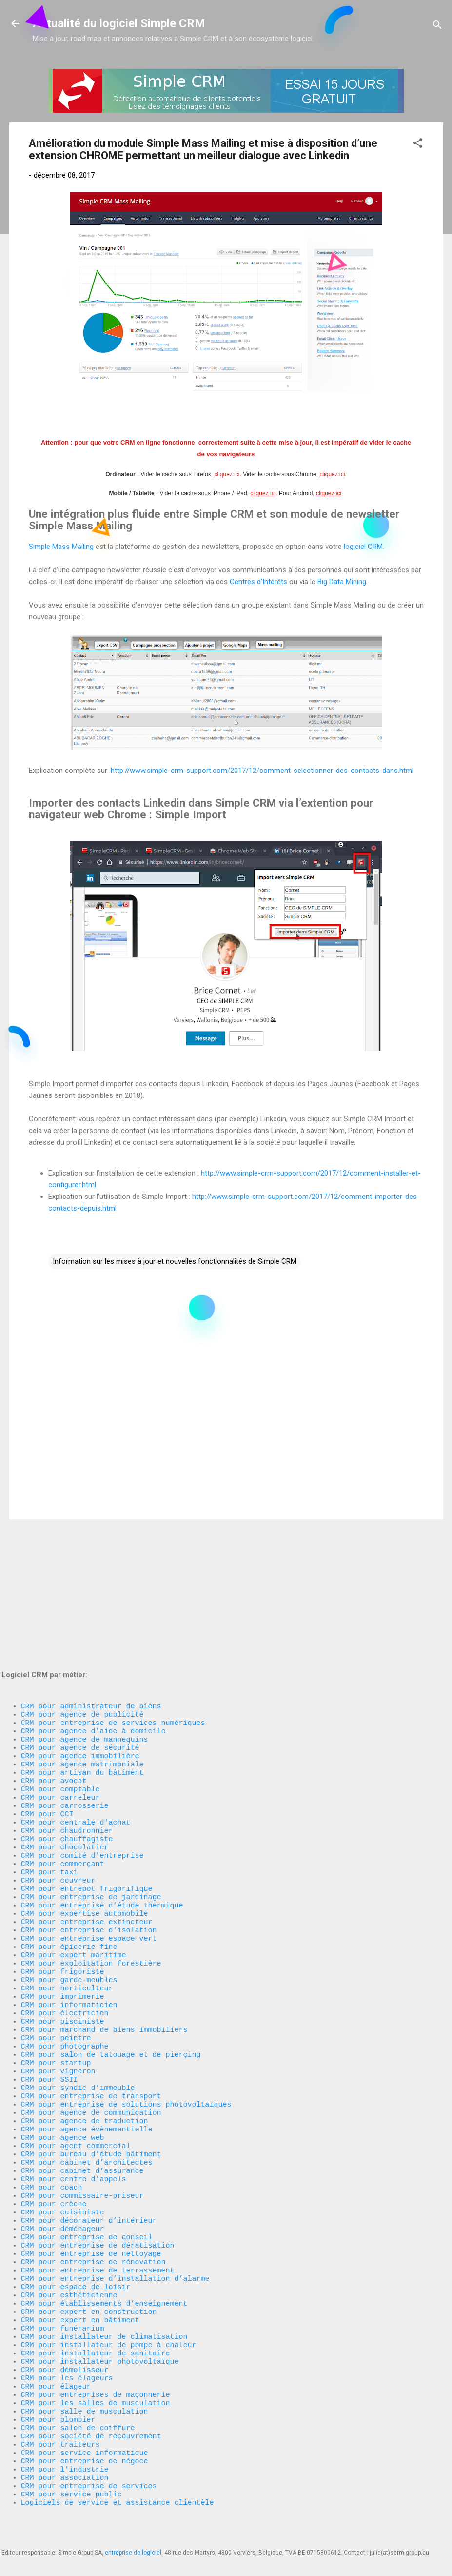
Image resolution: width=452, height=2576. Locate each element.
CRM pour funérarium (62, 2296)
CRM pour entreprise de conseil (87, 2188)
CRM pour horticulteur (67, 1896)
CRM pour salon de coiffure (78, 2413)
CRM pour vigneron (58, 1993)
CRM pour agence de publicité (82, 1574)
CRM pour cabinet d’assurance (82, 2110)
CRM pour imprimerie (62, 1905)
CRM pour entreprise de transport (91, 2023)
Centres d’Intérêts (258, 581)
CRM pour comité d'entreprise (82, 1739)
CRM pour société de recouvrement (91, 2423)
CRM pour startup (56, 1983)
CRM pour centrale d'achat (76, 1700)
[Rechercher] (437, 26)
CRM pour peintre (56, 1954)
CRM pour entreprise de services (89, 2481)
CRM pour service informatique (84, 2442)
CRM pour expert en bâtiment (80, 2286)
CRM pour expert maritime (73, 1857)
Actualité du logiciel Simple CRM (119, 23)
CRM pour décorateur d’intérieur (89, 2169)
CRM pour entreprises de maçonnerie (95, 2374)
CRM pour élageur (56, 2364)
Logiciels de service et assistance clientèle (117, 2501)
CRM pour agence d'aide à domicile (93, 1593)
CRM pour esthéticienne (69, 2257)
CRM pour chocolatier (65, 1730)
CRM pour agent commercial (76, 2081)
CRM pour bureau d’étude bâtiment (91, 2091)
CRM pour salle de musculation (84, 2393)
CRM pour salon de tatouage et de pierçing (111, 1974)
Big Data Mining (341, 581)
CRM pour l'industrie (65, 2462)
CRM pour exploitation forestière (91, 1866)
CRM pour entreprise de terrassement (98, 2227)
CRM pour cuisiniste (62, 2159)
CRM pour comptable (60, 1661)
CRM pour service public (71, 2491)
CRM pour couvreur (58, 1769)
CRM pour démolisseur (65, 2345)
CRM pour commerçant (62, 1749)
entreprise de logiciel (133, 2552)
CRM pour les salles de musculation (95, 2384)
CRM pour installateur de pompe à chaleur (109, 2315)
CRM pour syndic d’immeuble (78, 2013)
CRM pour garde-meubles (69, 1886)
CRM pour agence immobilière (80, 1622)
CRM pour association (67, 2471)
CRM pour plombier (58, 2403)
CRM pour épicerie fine (69, 1847)
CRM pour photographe (65, 1964)
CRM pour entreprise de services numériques (113, 1583)
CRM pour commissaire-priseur (82, 2140)
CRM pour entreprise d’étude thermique (102, 1798)
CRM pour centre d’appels (73, 2120)
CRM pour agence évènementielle (87, 2062)
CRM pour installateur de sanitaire (95, 2325)
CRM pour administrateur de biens (91, 1564)
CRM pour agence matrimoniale (82, 1632)
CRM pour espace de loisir (76, 2247)
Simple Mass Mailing (61, 546)
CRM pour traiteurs (60, 2432)
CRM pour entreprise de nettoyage (91, 2208)
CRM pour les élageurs (67, 2354)
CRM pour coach (51, 2130)
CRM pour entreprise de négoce (84, 2452)
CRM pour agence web (62, 2071)
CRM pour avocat (54, 1652)
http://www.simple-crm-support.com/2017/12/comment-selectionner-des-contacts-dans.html (262, 770)
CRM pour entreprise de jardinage (91, 1788)
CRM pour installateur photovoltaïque (100, 2335)
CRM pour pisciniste (62, 1935)
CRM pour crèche (54, 2149)
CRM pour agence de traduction (84, 2052)
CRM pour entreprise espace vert (89, 1837)
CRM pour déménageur (62, 2179)
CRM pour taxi (49, 1759)
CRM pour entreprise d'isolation (89, 1827)
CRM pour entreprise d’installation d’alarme (115, 2237)
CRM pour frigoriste (62, 1876)
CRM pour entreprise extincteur (87, 1818)
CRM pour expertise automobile (84, 1808)
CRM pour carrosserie (65, 1681)
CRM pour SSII (49, 2003)
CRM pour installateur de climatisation (104, 2306)
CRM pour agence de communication (91, 2042)
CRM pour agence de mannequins (84, 1603)
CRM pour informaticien (69, 1915)
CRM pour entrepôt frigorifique (87, 1779)
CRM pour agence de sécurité (80, 1613)
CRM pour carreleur (60, 1671)
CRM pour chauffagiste (67, 1720)
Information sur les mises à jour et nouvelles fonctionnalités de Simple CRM (174, 1261)
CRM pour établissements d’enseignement (104, 2267)
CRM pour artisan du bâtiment (82, 1642)
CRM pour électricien (65, 1925)
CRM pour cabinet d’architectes (87, 2101)
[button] (418, 144)
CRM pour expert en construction (89, 2276)
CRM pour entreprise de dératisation (98, 2198)
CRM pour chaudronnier (67, 1710)
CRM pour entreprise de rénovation (93, 2218)
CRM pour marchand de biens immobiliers (104, 1944)
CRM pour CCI (47, 1691)
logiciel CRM (363, 546)
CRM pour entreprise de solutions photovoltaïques (126, 2032)
